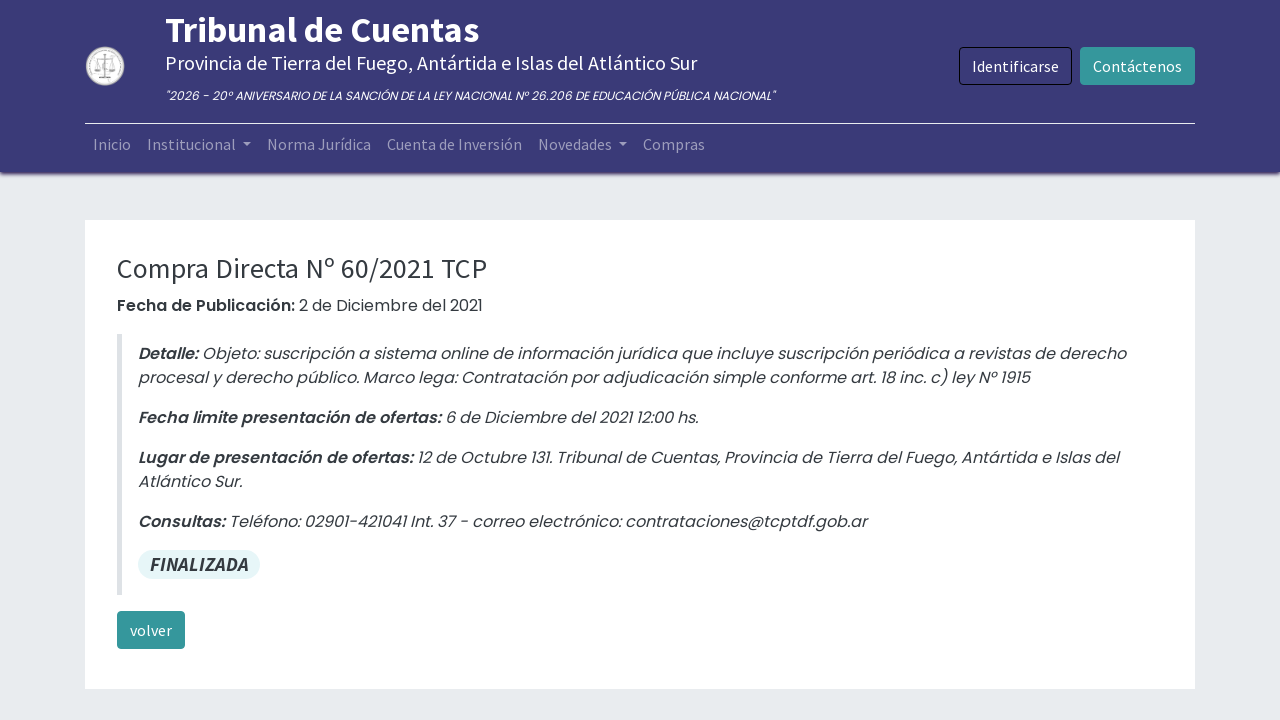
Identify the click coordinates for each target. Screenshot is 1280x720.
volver (151, 630)
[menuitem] (112, 144)
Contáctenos (1137, 66)
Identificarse (1015, 66)
